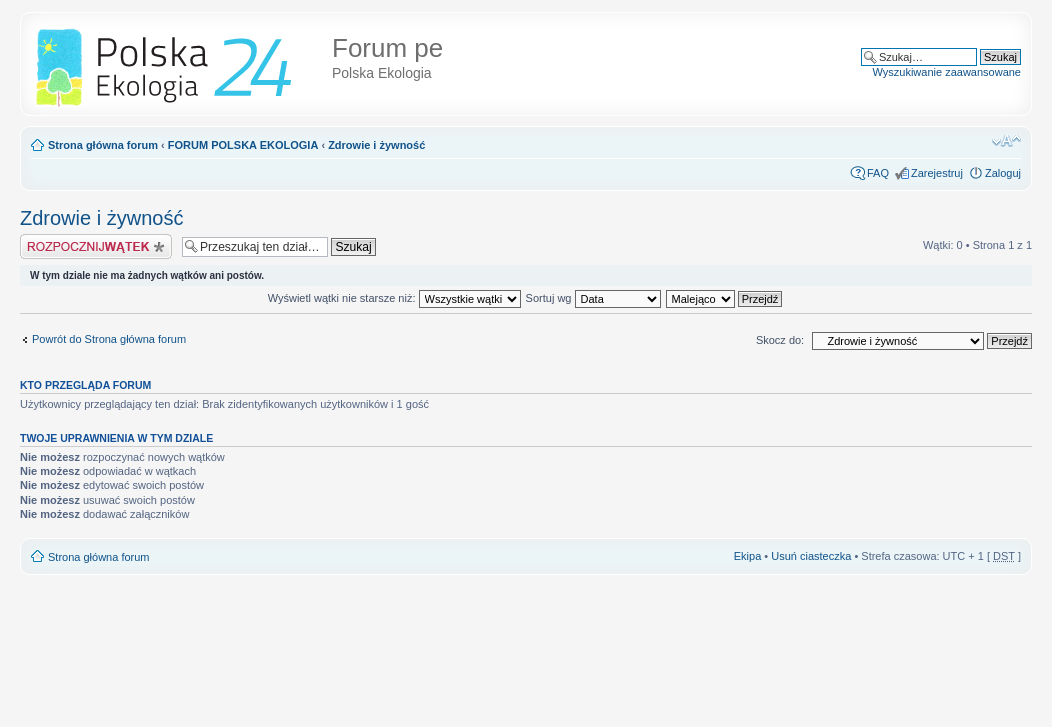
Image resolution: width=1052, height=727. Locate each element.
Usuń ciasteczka (811, 556)
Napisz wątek (96, 246)
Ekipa (748, 556)
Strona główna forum (103, 145)
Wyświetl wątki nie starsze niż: (394, 298)
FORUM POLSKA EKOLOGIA (243, 145)
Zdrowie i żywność (376, 145)
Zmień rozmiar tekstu (1006, 141)
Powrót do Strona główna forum (109, 339)
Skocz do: (780, 340)
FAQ (878, 173)
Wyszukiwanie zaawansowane (947, 72)
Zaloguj (1003, 173)
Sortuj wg (593, 298)
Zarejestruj (937, 173)
